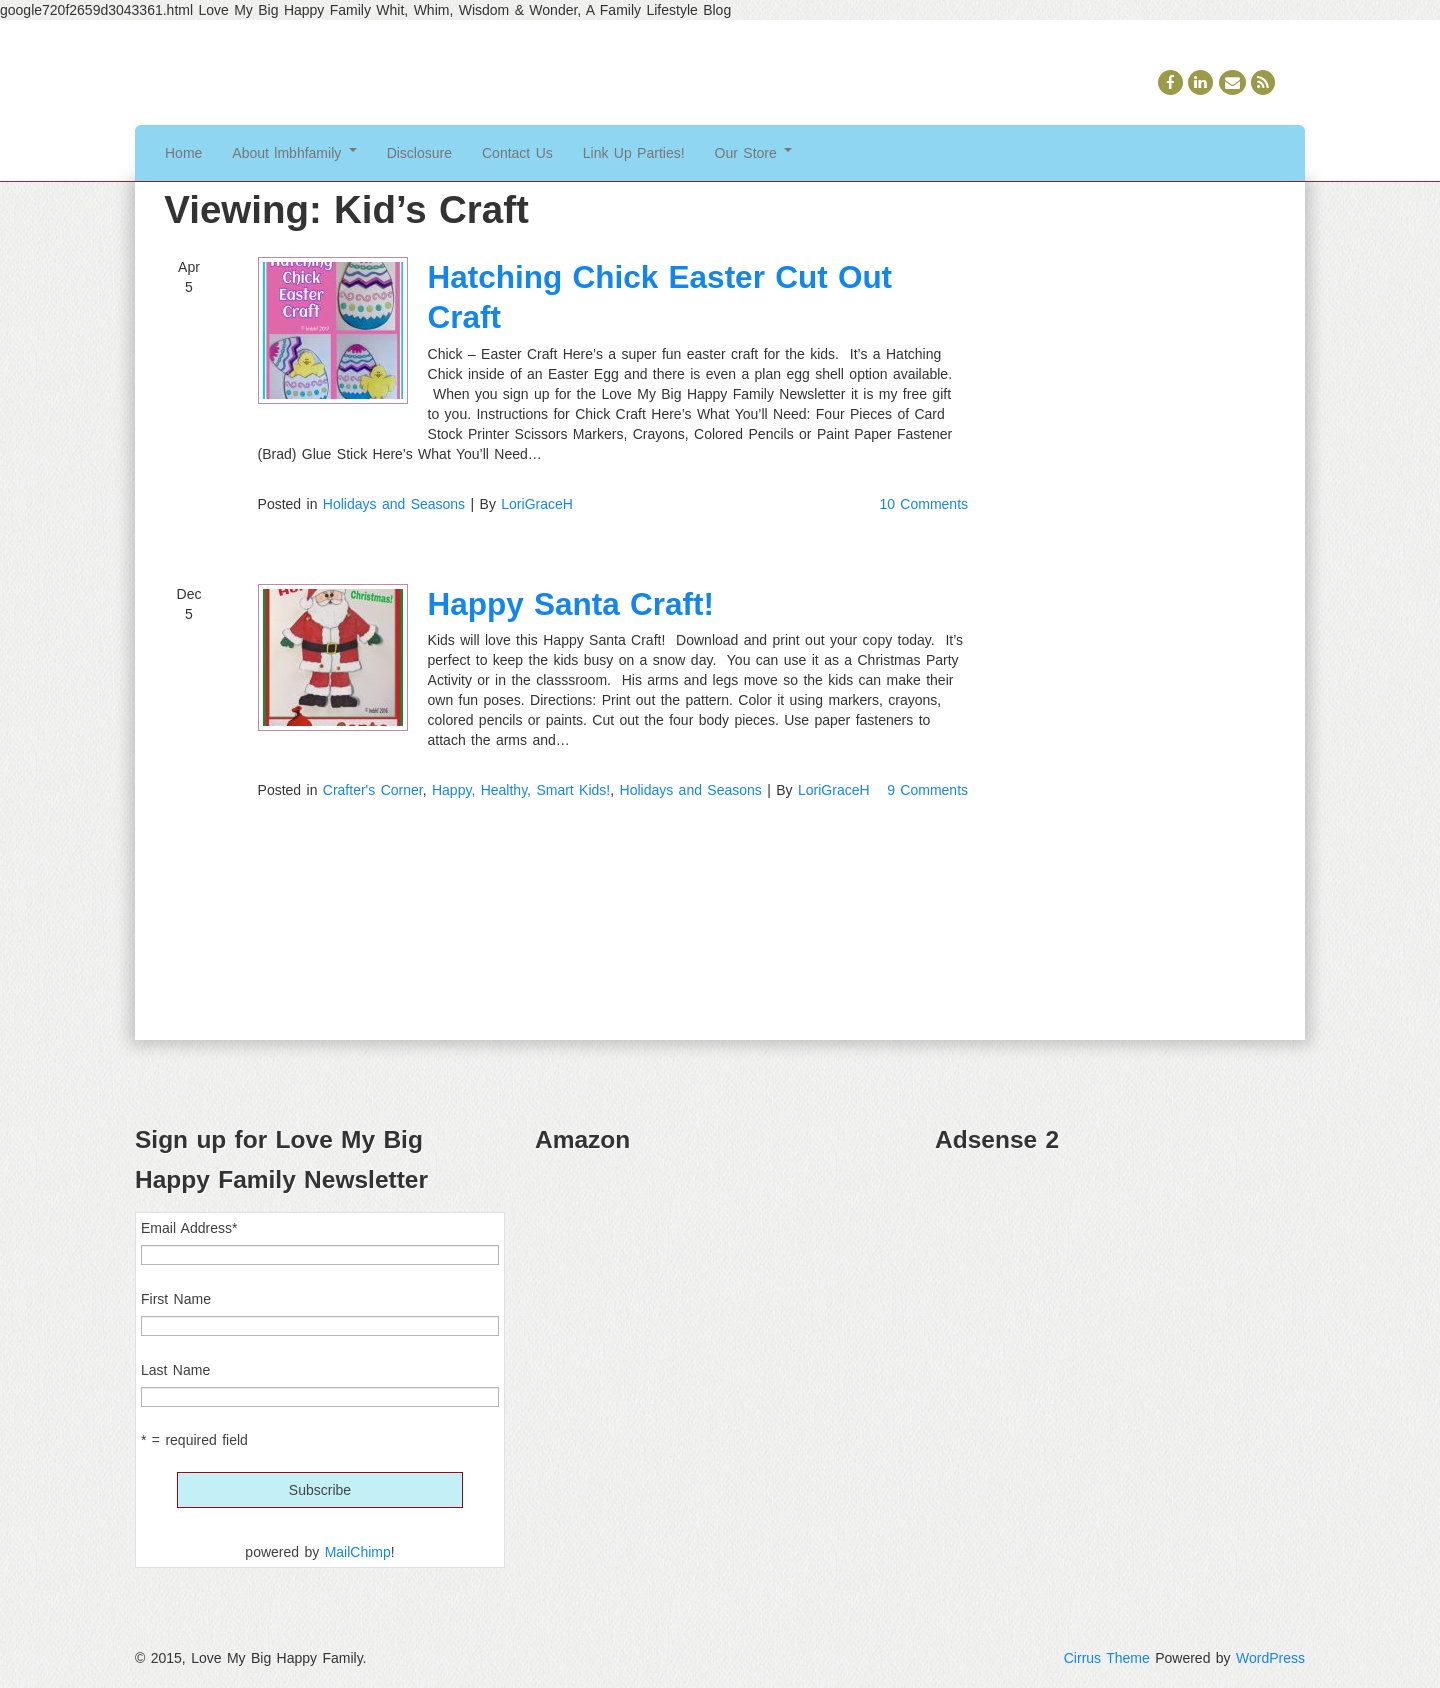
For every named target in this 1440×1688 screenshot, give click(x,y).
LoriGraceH (537, 504)
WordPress (1270, 1658)
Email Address (189, 1228)
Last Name (175, 1370)
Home (183, 153)
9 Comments (927, 790)
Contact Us (517, 153)
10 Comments (923, 504)
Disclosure (419, 153)
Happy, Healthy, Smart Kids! (521, 790)
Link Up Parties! (634, 153)
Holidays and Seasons (394, 504)
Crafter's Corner (373, 790)
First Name (176, 1299)
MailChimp (358, 1552)
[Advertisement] (1120, 1312)
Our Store (754, 153)
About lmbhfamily (294, 153)
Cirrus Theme (1107, 1658)
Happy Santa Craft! (571, 604)
